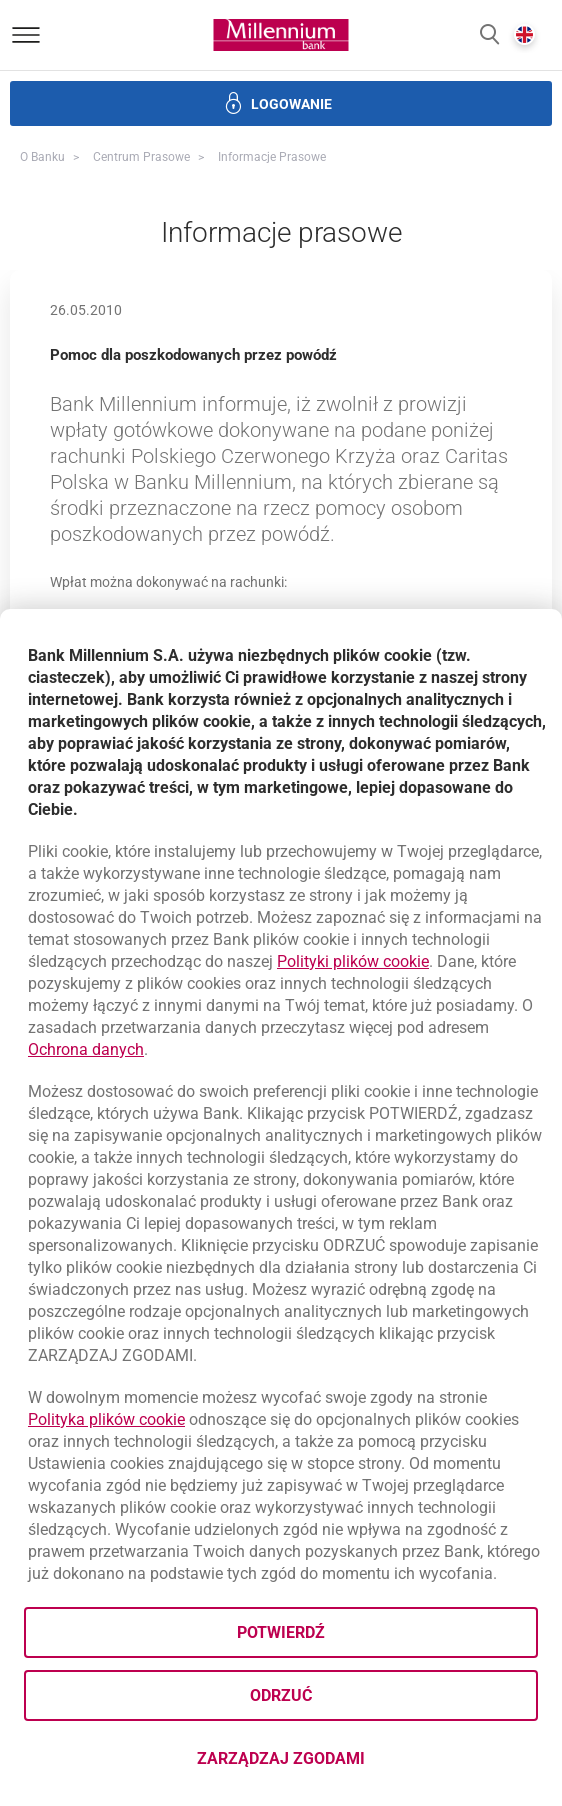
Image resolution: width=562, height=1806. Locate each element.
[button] (489, 35)
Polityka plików (106, 1419)
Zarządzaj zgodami (360, 1764)
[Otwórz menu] (26, 35)
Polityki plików (353, 961)
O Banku (42, 157)
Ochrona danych (86, 1049)
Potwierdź (281, 1632)
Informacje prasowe (272, 157)
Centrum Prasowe (141, 157)
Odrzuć (281, 1695)
